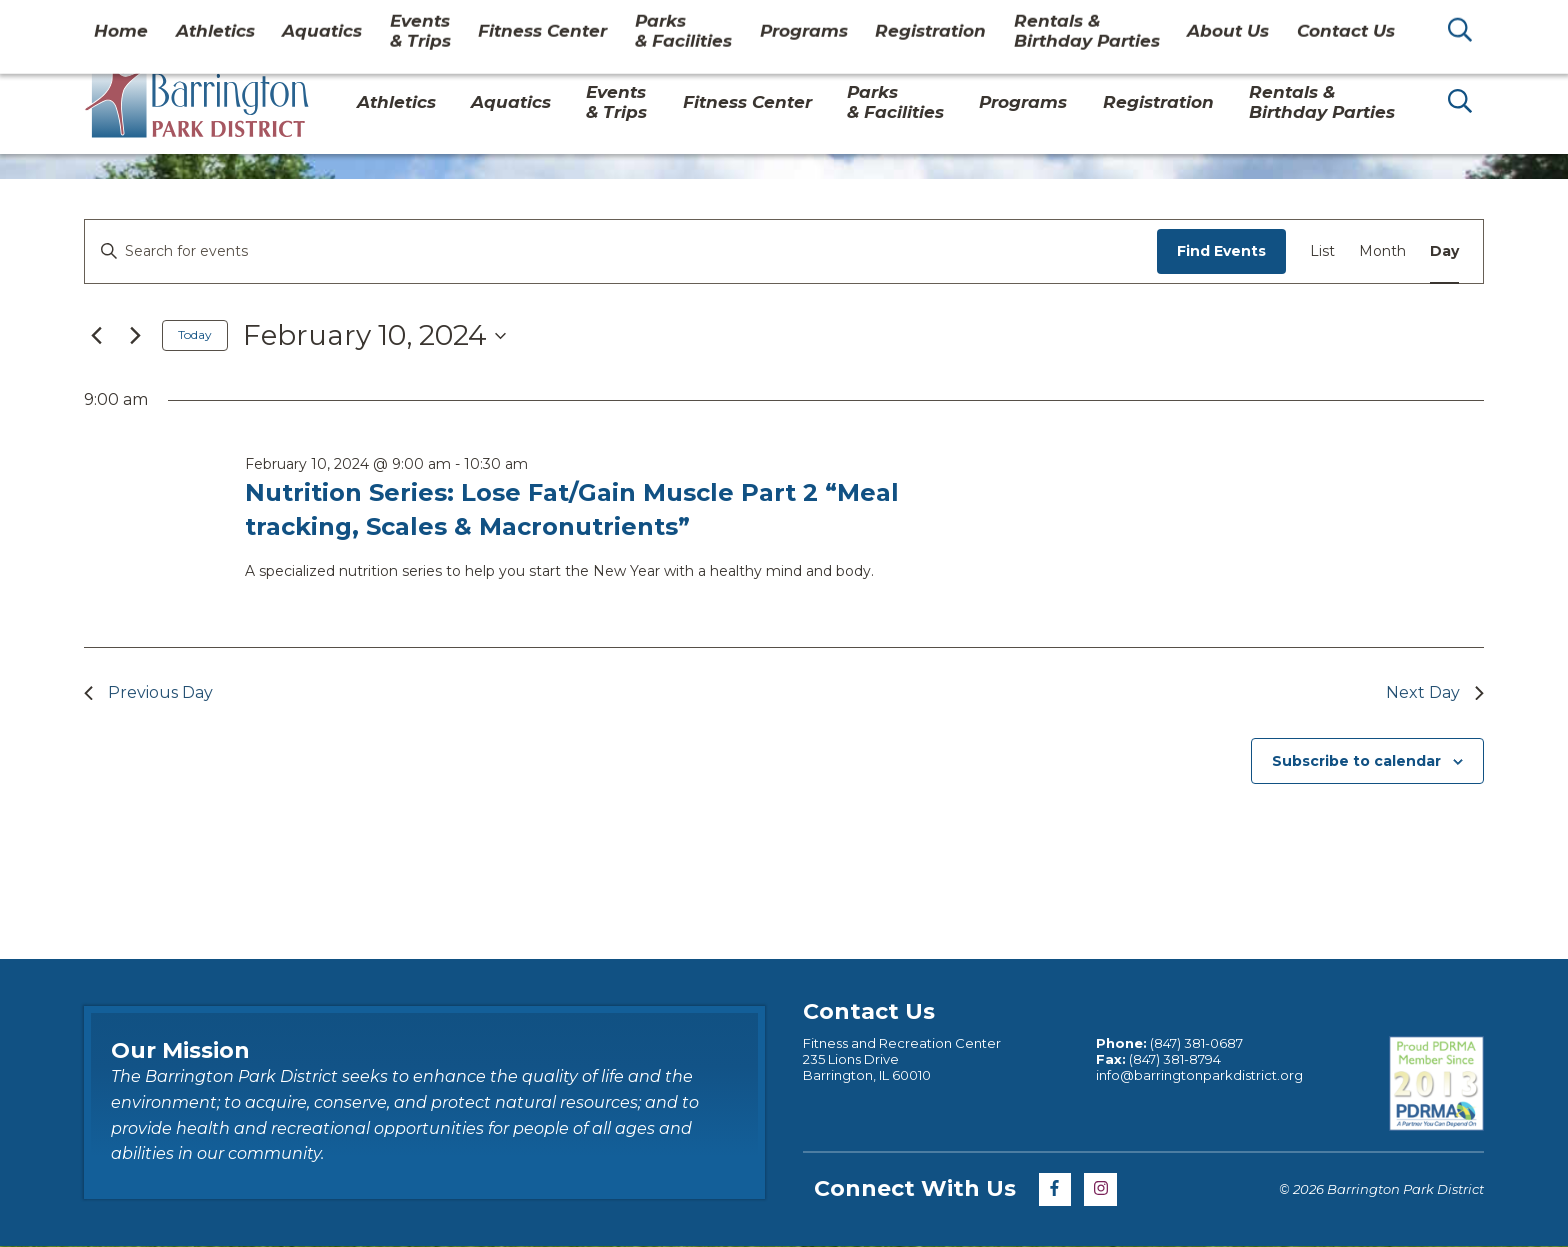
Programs (1023, 102)
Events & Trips (616, 102)
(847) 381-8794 (1175, 1059)
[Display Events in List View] (1322, 251)
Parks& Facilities (895, 102)
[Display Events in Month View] (1382, 251)
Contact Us (1307, 24)
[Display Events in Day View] (1444, 251)
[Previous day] (96, 336)
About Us (1203, 24)
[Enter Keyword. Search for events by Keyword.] (621, 251)
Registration (1158, 102)
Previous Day (148, 692)
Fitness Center (747, 102)
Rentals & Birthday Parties (1322, 102)
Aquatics (511, 102)
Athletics (396, 102)
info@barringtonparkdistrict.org (1199, 1075)
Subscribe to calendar (1356, 761)
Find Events (1221, 251)
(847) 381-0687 (1196, 1043)
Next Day (1435, 692)
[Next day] (135, 336)
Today (195, 334)
